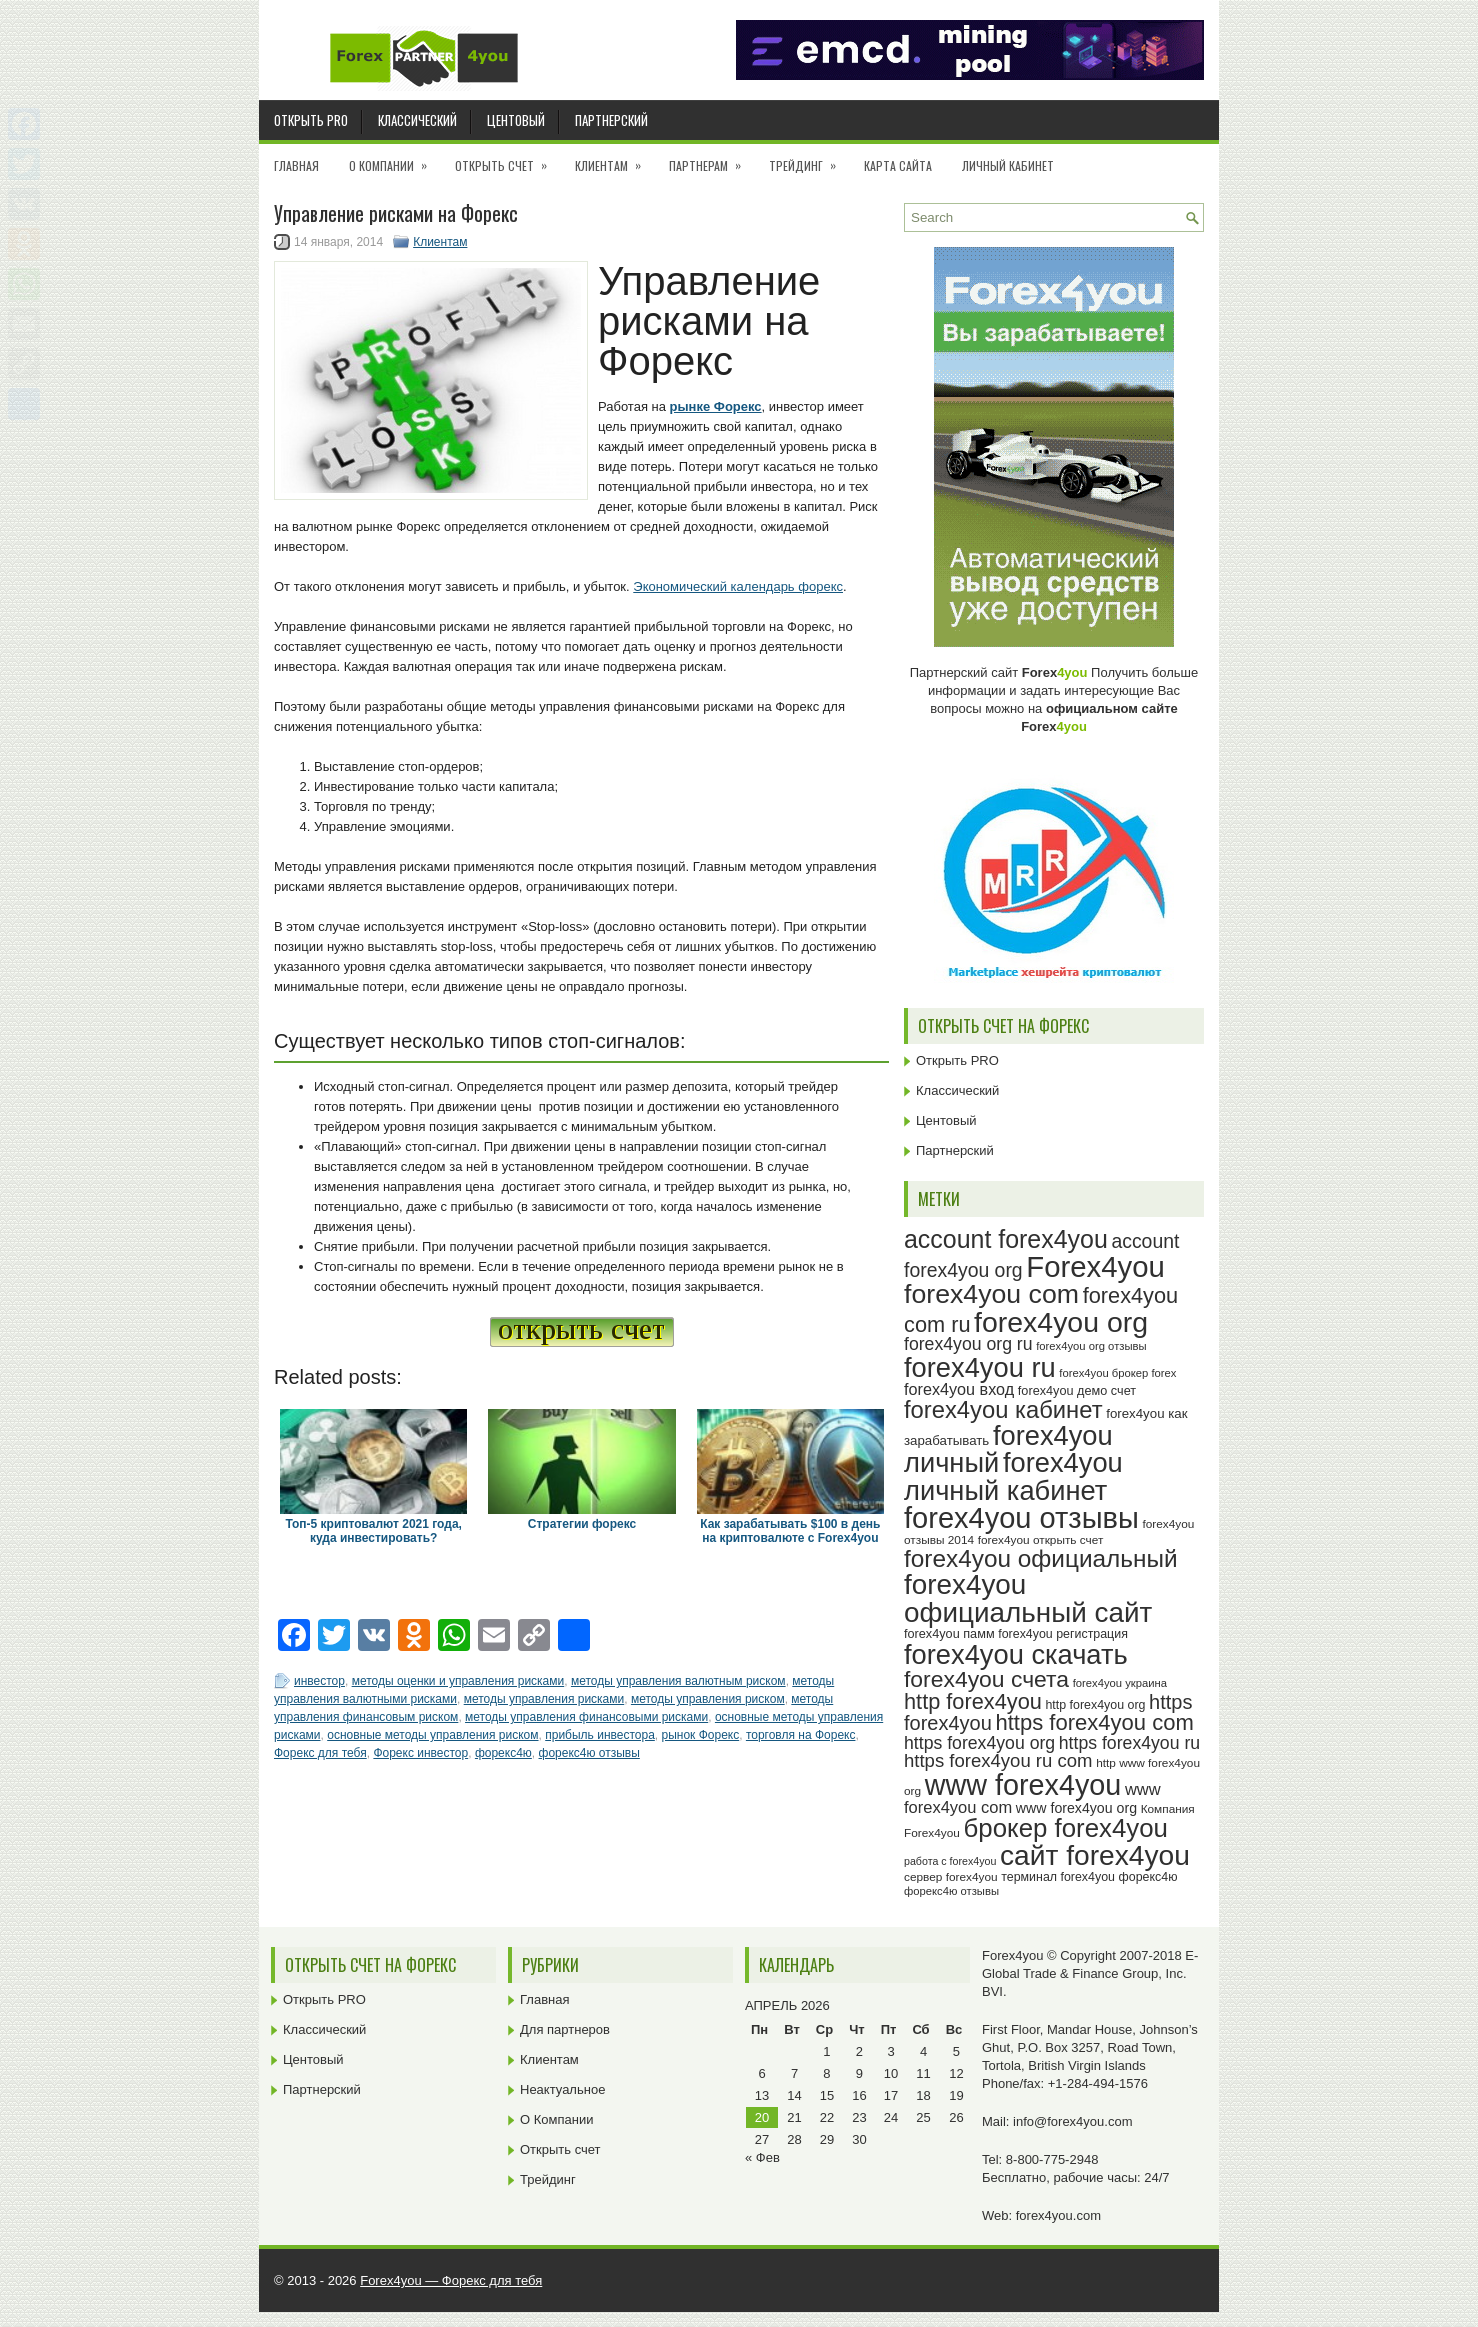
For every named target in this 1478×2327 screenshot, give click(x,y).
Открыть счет (507, 159)
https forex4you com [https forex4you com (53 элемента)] (1094, 1722)
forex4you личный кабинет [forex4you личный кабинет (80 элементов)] (1013, 1476)
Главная (296, 165)
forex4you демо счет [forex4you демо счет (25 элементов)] (1077, 1391)
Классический (417, 120)
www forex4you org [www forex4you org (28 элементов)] (1076, 1808)
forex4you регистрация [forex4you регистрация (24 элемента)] (1063, 1634)
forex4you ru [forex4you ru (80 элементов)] (980, 1367)
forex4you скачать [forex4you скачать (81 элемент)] (1016, 1654)
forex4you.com (1058, 2215)
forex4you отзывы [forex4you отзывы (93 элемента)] (1021, 1518)
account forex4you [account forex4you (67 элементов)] (1006, 1239)
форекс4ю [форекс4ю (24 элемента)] (1148, 1877)
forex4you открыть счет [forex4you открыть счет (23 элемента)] (1041, 1540)
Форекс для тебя (320, 1753)
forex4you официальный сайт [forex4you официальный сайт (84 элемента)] (1028, 1598)
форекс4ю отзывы (589, 1753)
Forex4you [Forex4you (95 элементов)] (1095, 1266)
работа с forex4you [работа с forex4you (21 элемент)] (950, 1861)
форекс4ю (503, 1753)
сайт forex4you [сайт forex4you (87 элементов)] (1095, 1855)
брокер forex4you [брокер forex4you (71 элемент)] (1066, 1828)
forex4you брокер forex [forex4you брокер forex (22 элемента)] (1117, 1373)
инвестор (319, 1681)
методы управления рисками (544, 1699)
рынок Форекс (700, 1735)
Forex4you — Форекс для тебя (451, 2280)
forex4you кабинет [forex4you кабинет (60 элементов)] (1003, 1409)
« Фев (762, 2157)
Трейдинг (809, 159)
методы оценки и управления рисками (458, 1681)
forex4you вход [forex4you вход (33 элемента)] (959, 1389)
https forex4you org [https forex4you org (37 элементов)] (979, 1743)
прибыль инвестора (600, 1735)
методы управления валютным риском (678, 1681)
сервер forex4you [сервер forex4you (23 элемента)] (951, 1877)
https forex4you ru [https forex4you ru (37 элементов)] (1129, 1743)
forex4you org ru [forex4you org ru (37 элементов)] (968, 1344)
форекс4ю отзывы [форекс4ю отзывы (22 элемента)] (951, 1891)
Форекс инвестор (420, 1753)
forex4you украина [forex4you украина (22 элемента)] (1120, 1683)
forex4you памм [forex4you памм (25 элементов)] (949, 1634)
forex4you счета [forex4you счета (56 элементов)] (986, 1679)
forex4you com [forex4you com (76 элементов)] (991, 1294)
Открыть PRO (311, 120)
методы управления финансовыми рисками (586, 1717)
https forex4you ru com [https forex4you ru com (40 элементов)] (998, 1760)
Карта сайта (898, 165)
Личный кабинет (1008, 165)
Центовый (516, 120)
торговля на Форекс (801, 1735)
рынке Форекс (716, 406)
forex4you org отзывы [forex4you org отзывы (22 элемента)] (1091, 1346)
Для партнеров (565, 2029)
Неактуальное (562, 2089)
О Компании (394, 159)
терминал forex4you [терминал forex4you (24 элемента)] (1058, 1877)
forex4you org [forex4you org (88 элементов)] (1061, 1322)
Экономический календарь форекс (738, 586)
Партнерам (711, 159)
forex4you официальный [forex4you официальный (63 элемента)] (1041, 1558)
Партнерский (611, 120)
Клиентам (614, 159)
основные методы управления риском (432, 1735)
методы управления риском (708, 1699)
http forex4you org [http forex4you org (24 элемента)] (1095, 1705)
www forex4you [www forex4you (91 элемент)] (1023, 1785)
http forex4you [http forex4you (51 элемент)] (973, 1701)
